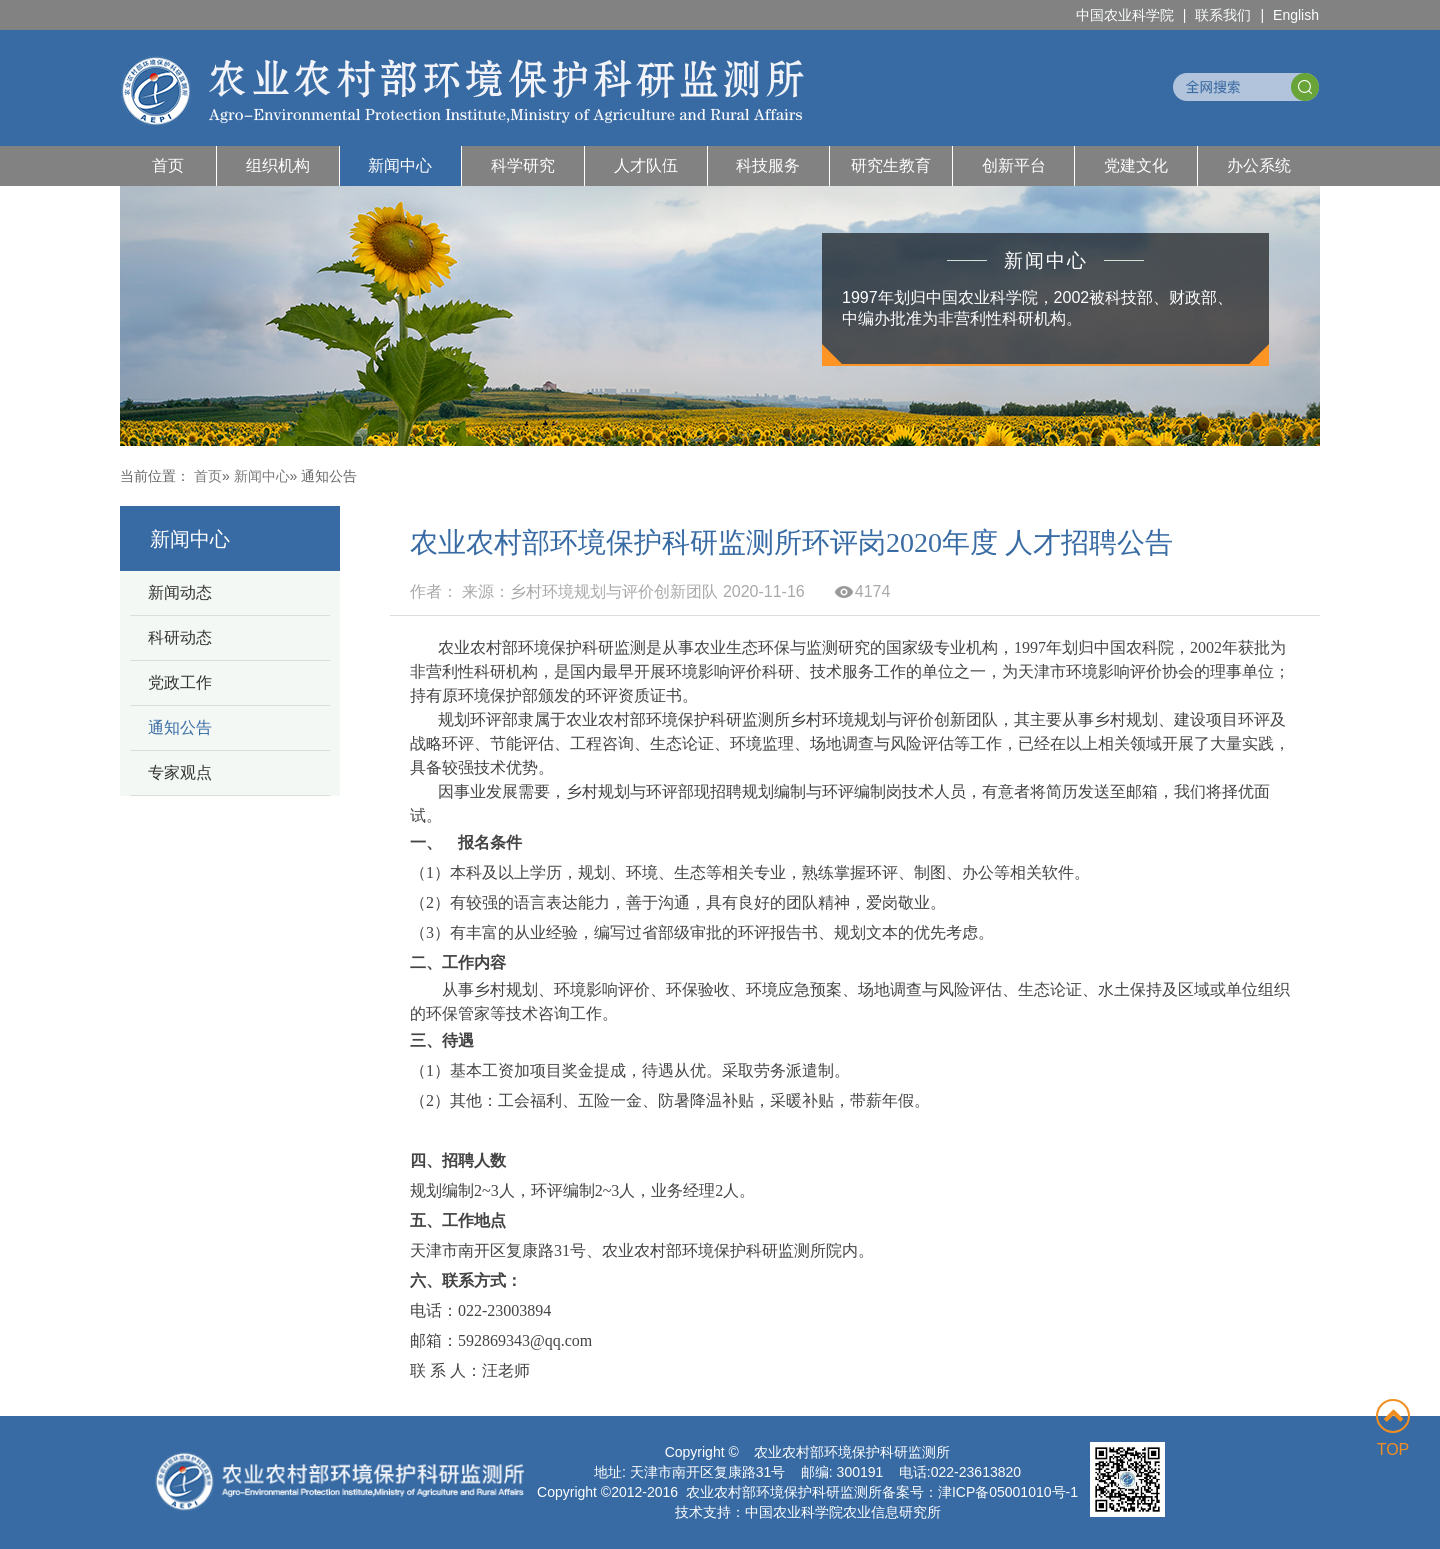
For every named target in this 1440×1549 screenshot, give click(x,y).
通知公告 (180, 727)
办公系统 (1259, 165)
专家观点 (180, 772)
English (1296, 15)
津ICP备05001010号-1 (1008, 1492)
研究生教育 (891, 165)
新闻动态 (180, 592)
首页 (168, 165)
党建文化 (1136, 165)
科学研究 (523, 165)
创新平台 (1014, 165)
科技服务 (768, 165)
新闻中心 (400, 165)
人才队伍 (646, 165)
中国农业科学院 (1125, 15)
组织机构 (278, 165)
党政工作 (180, 682)
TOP (1393, 1428)
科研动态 (180, 637)
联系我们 (1223, 15)
